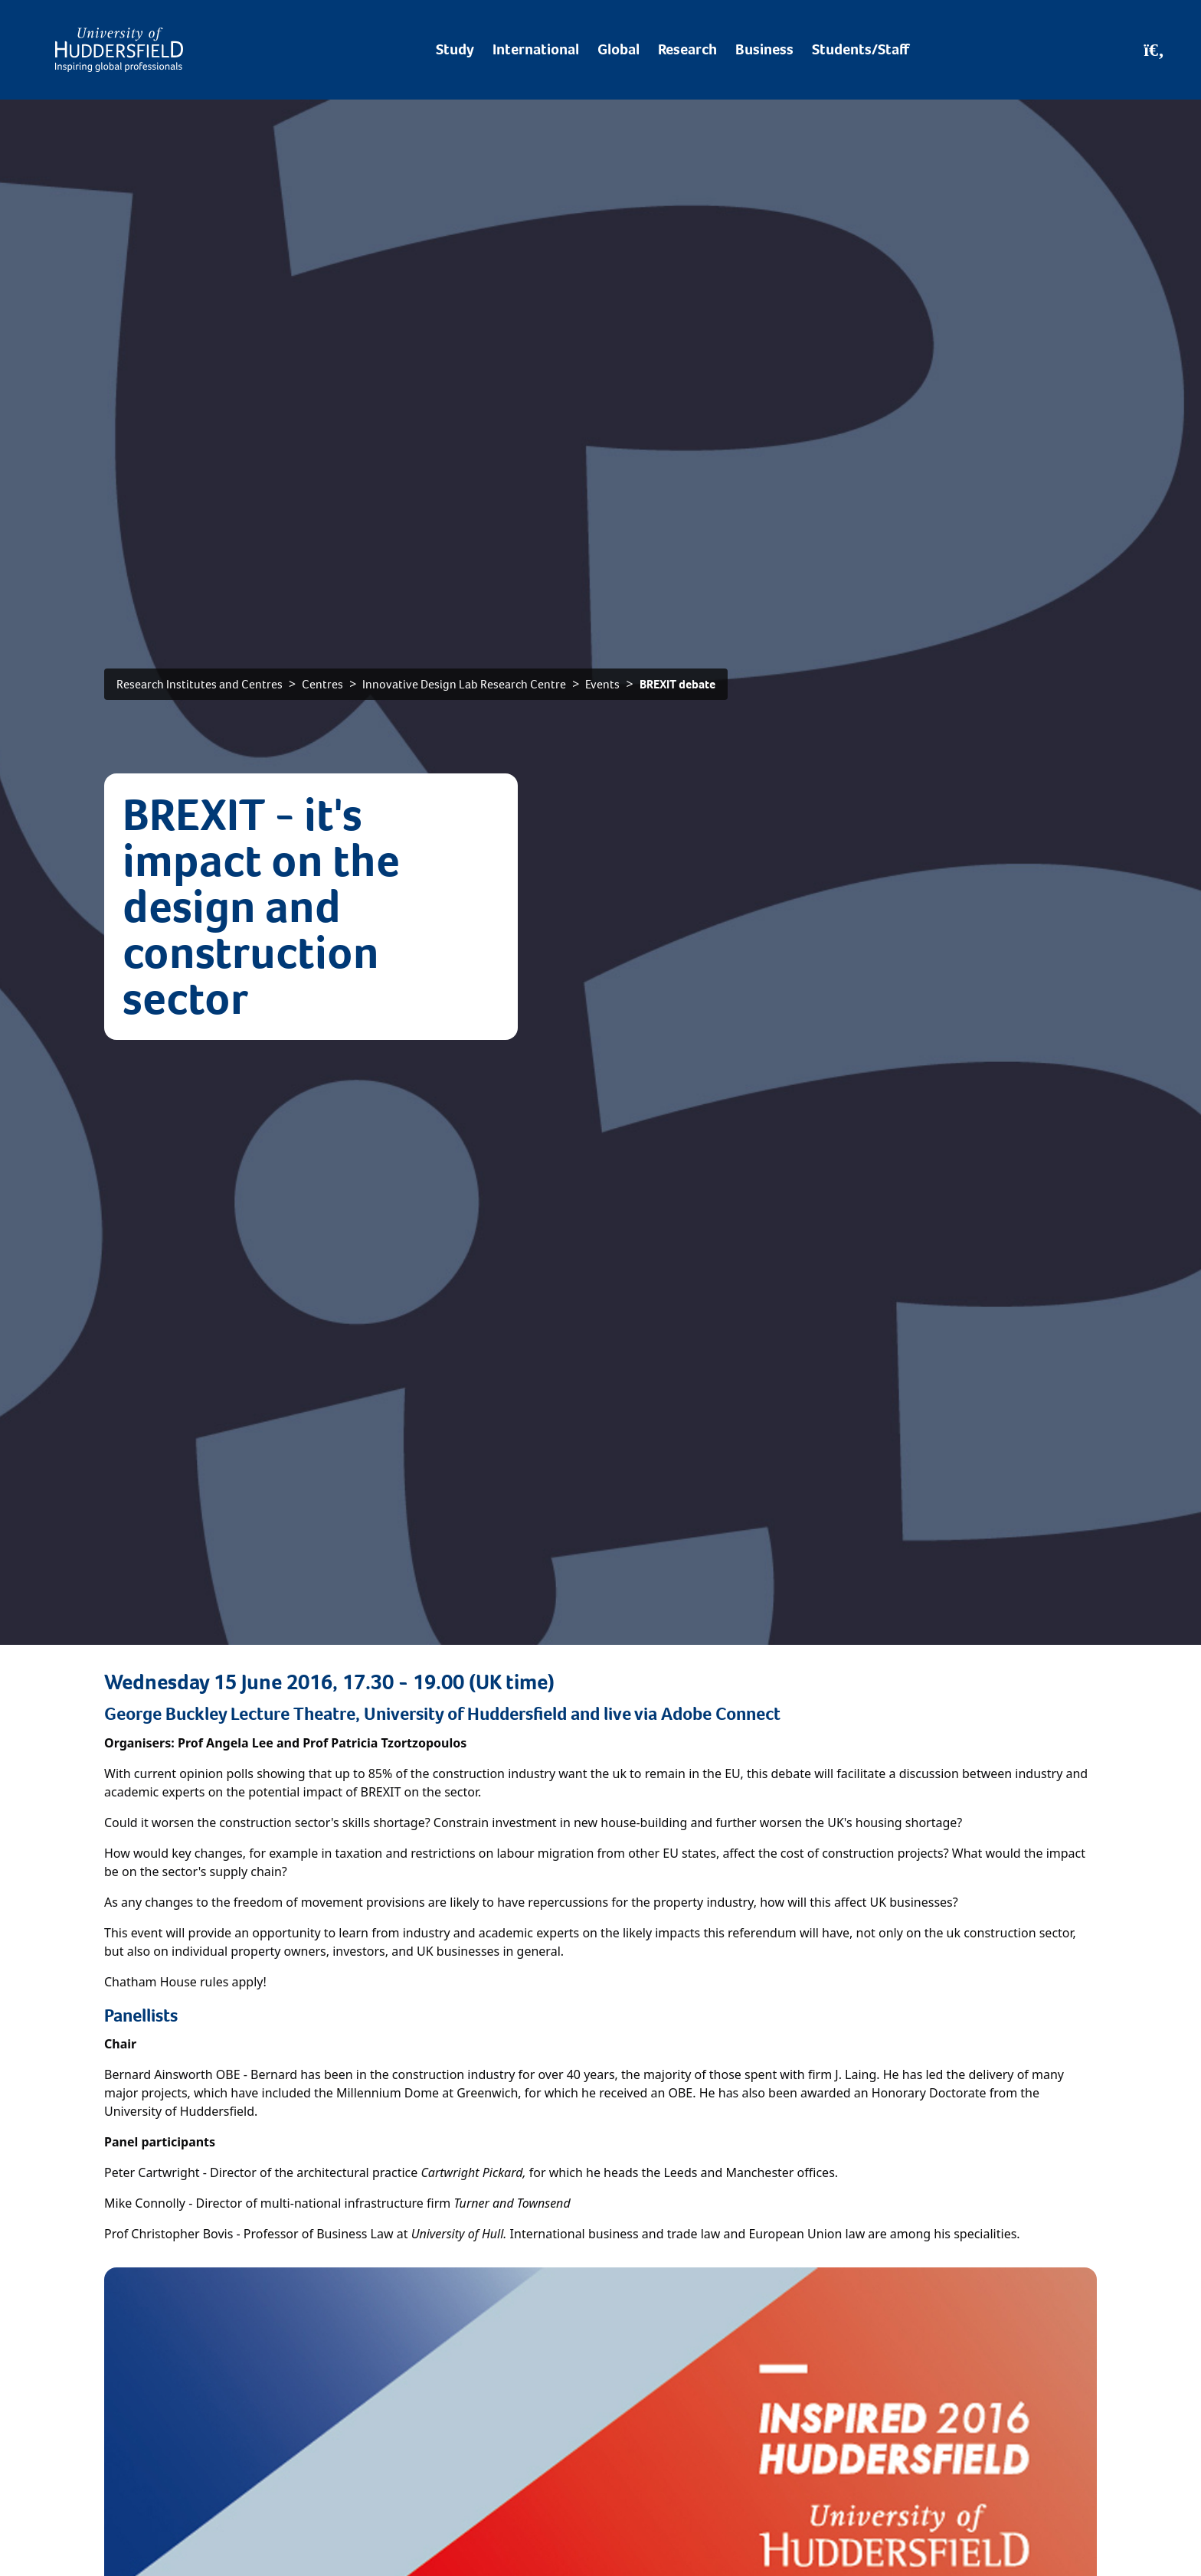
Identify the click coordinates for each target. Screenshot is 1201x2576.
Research (687, 49)
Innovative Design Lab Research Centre (464, 684)
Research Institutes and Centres (199, 684)
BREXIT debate (677, 684)
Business (764, 49)
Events (602, 684)
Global (618, 49)
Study (455, 49)
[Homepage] (119, 49)
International (536, 49)
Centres (322, 684)
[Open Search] (1154, 50)
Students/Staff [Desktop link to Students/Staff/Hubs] (860, 49)
